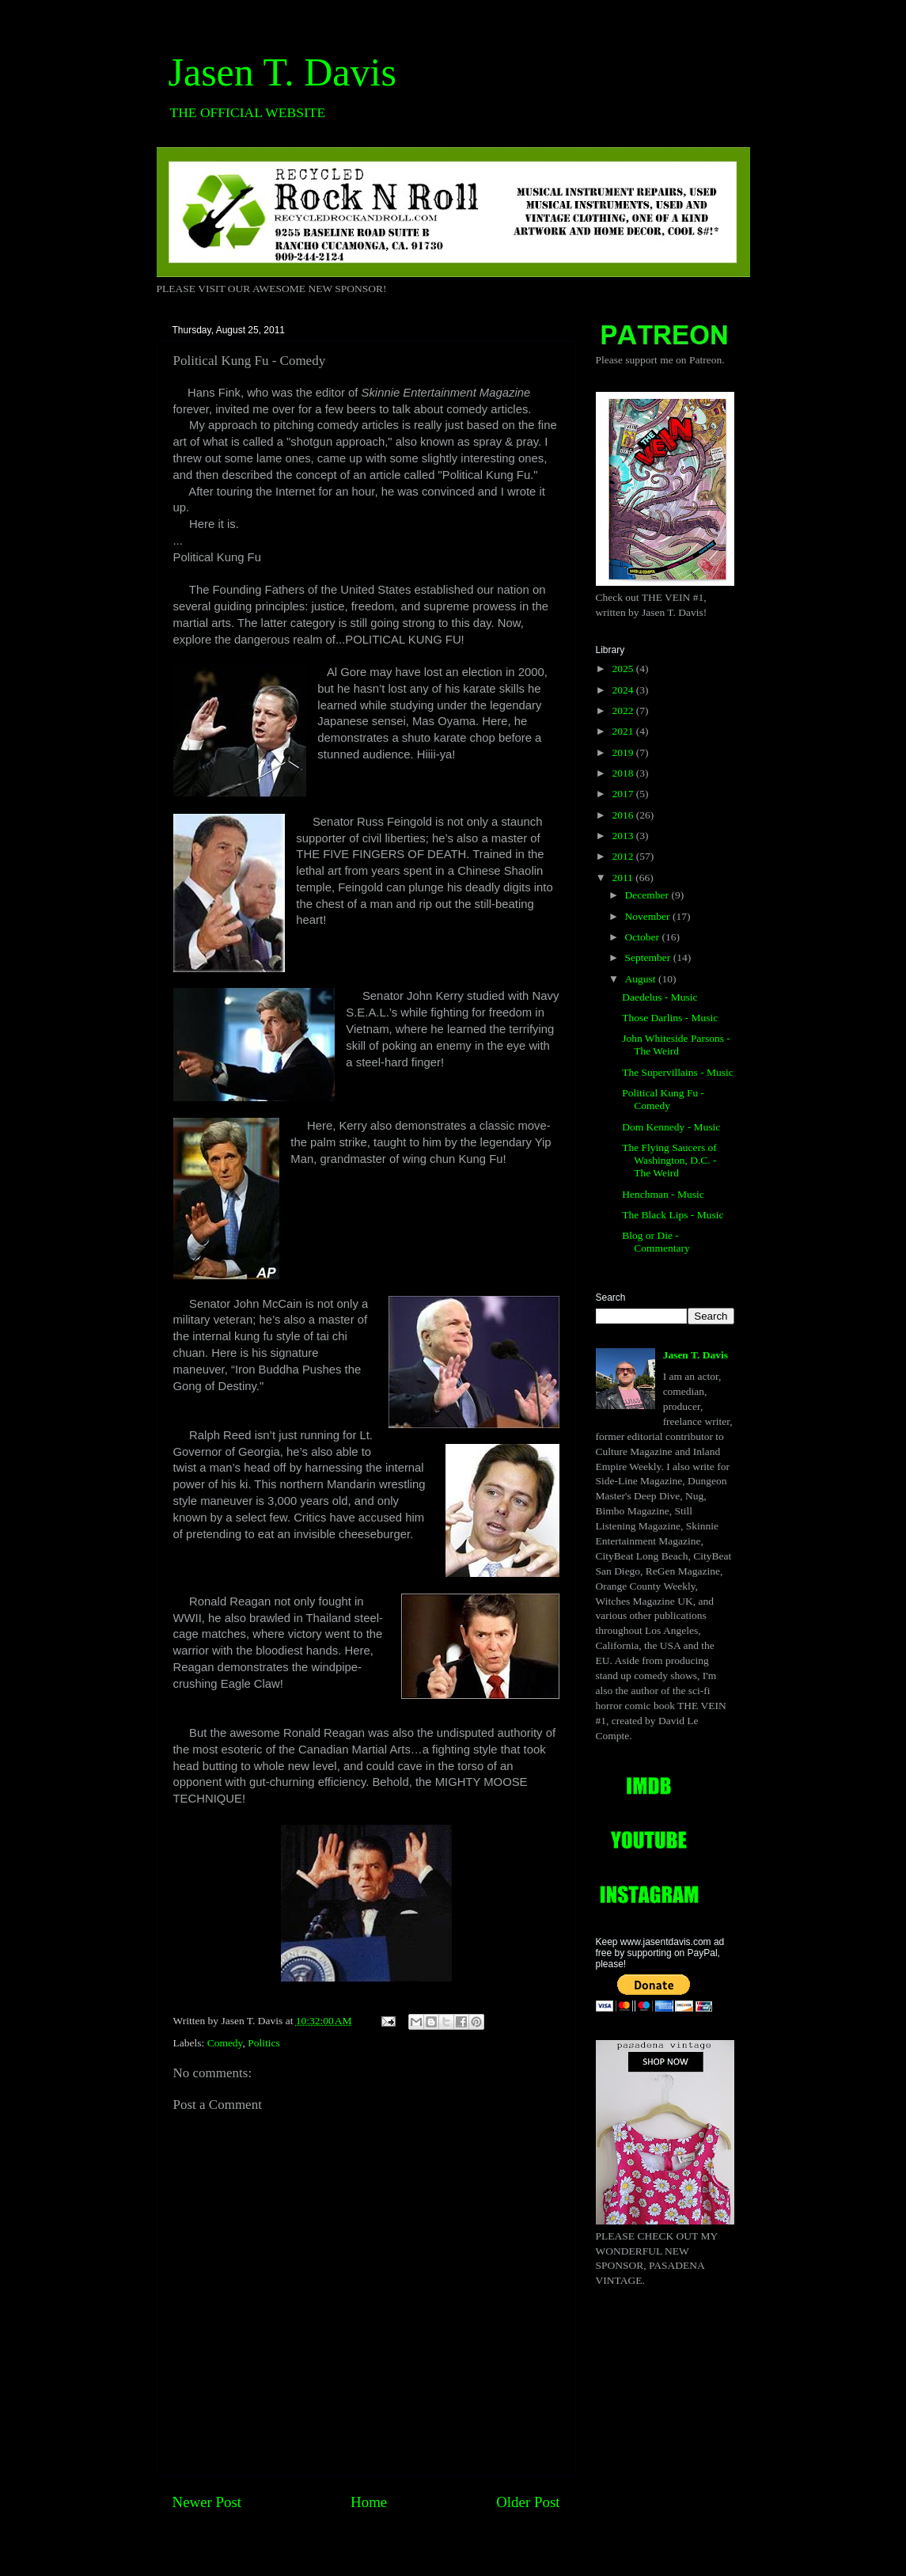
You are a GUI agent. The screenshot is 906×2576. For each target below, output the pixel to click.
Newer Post (207, 2502)
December (648, 895)
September (649, 957)
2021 (623, 731)
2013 (623, 836)
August (641, 979)
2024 (623, 690)
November (649, 916)
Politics (264, 2043)
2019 (623, 752)
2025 (623, 668)
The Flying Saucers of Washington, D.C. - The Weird (669, 1160)
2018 (623, 773)
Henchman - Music (662, 1194)
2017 (623, 794)
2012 (623, 856)
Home (369, 2502)
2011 (623, 877)
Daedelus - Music (659, 997)
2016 (623, 815)
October (643, 937)
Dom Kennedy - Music (671, 1127)
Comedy (225, 2043)
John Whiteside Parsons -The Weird (676, 1044)
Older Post (527, 2502)
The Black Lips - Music (672, 1215)
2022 (623, 710)
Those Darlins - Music (670, 1018)
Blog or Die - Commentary (656, 1241)
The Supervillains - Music (678, 1072)
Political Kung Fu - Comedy (663, 1099)
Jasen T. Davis (282, 72)
